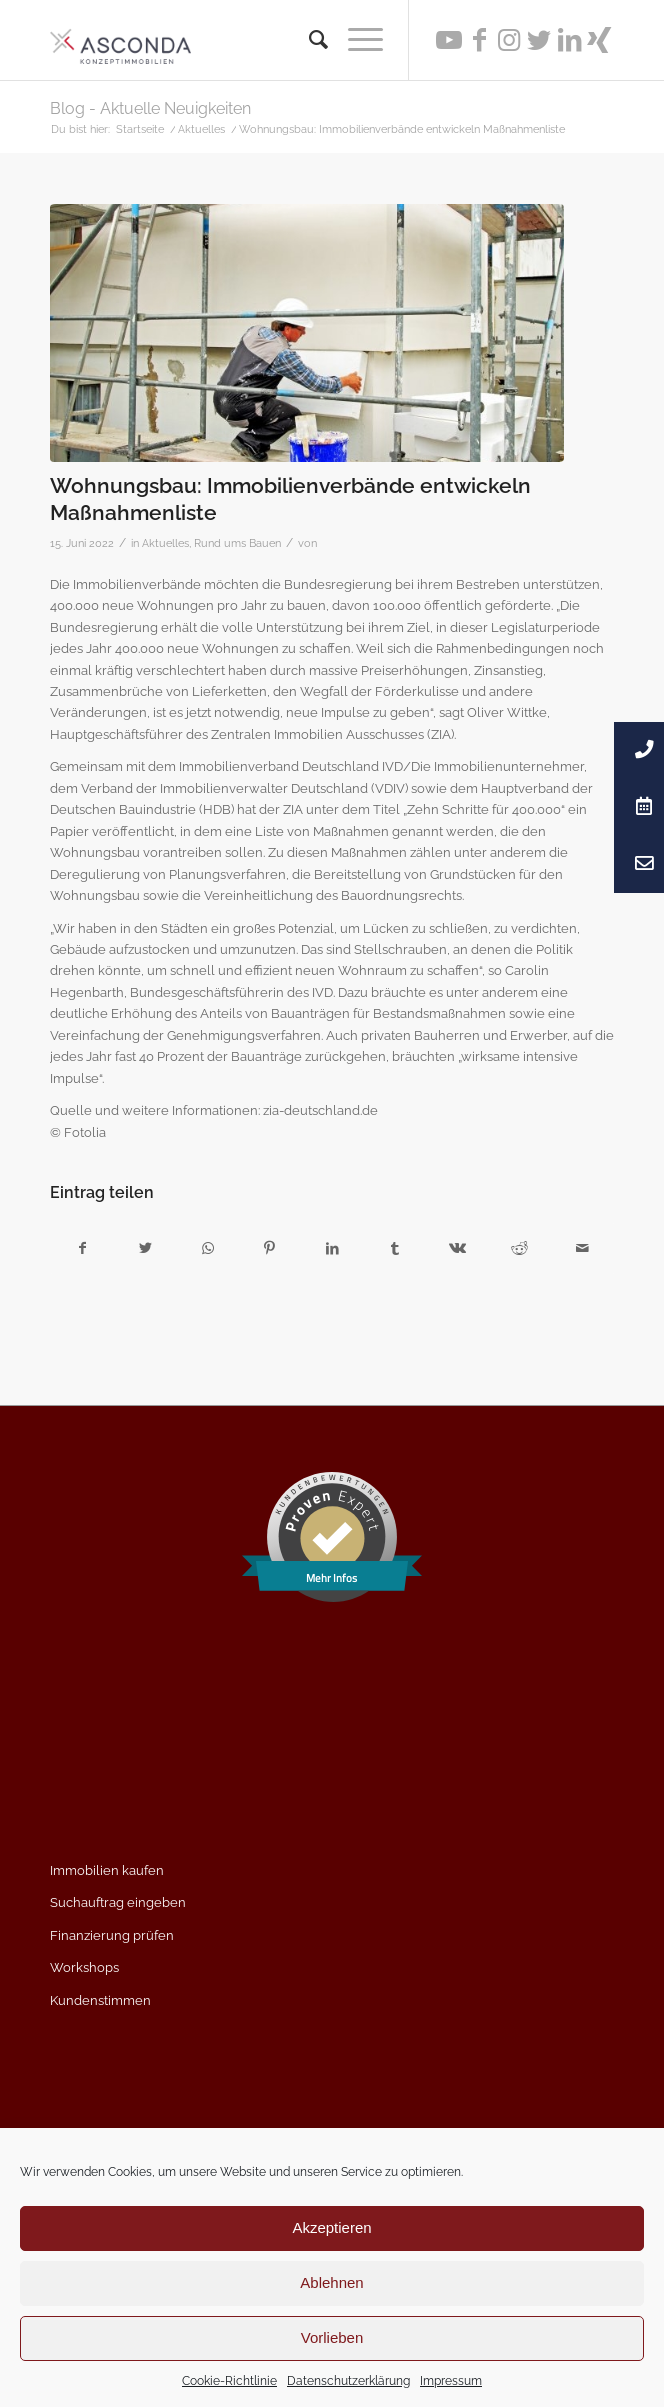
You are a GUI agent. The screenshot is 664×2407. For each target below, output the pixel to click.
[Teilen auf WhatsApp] (207, 1248)
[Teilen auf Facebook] (82, 1248)
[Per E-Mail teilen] (583, 1248)
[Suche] (308, 40)
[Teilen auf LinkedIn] (332, 1248)
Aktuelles (165, 543)
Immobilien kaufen (107, 1870)
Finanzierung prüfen (112, 1935)
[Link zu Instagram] (509, 40)
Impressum (451, 2381)
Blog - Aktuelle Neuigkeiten (150, 108)
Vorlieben (332, 2337)
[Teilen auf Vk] (457, 1248)
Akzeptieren (331, 2227)
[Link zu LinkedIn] (569, 40)
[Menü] (355, 40)
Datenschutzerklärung (348, 2381)
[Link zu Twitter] (539, 40)
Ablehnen (331, 2282)
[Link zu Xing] (599, 40)
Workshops (84, 1967)
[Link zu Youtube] (449, 40)
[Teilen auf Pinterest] (269, 1248)
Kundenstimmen (100, 2000)
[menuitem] (308, 40)
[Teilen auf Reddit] (519, 1248)
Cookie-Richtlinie (229, 2381)
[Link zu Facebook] (479, 40)
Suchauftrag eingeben (118, 1902)
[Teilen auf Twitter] (144, 1248)
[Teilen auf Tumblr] (394, 1248)
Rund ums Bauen (237, 543)
